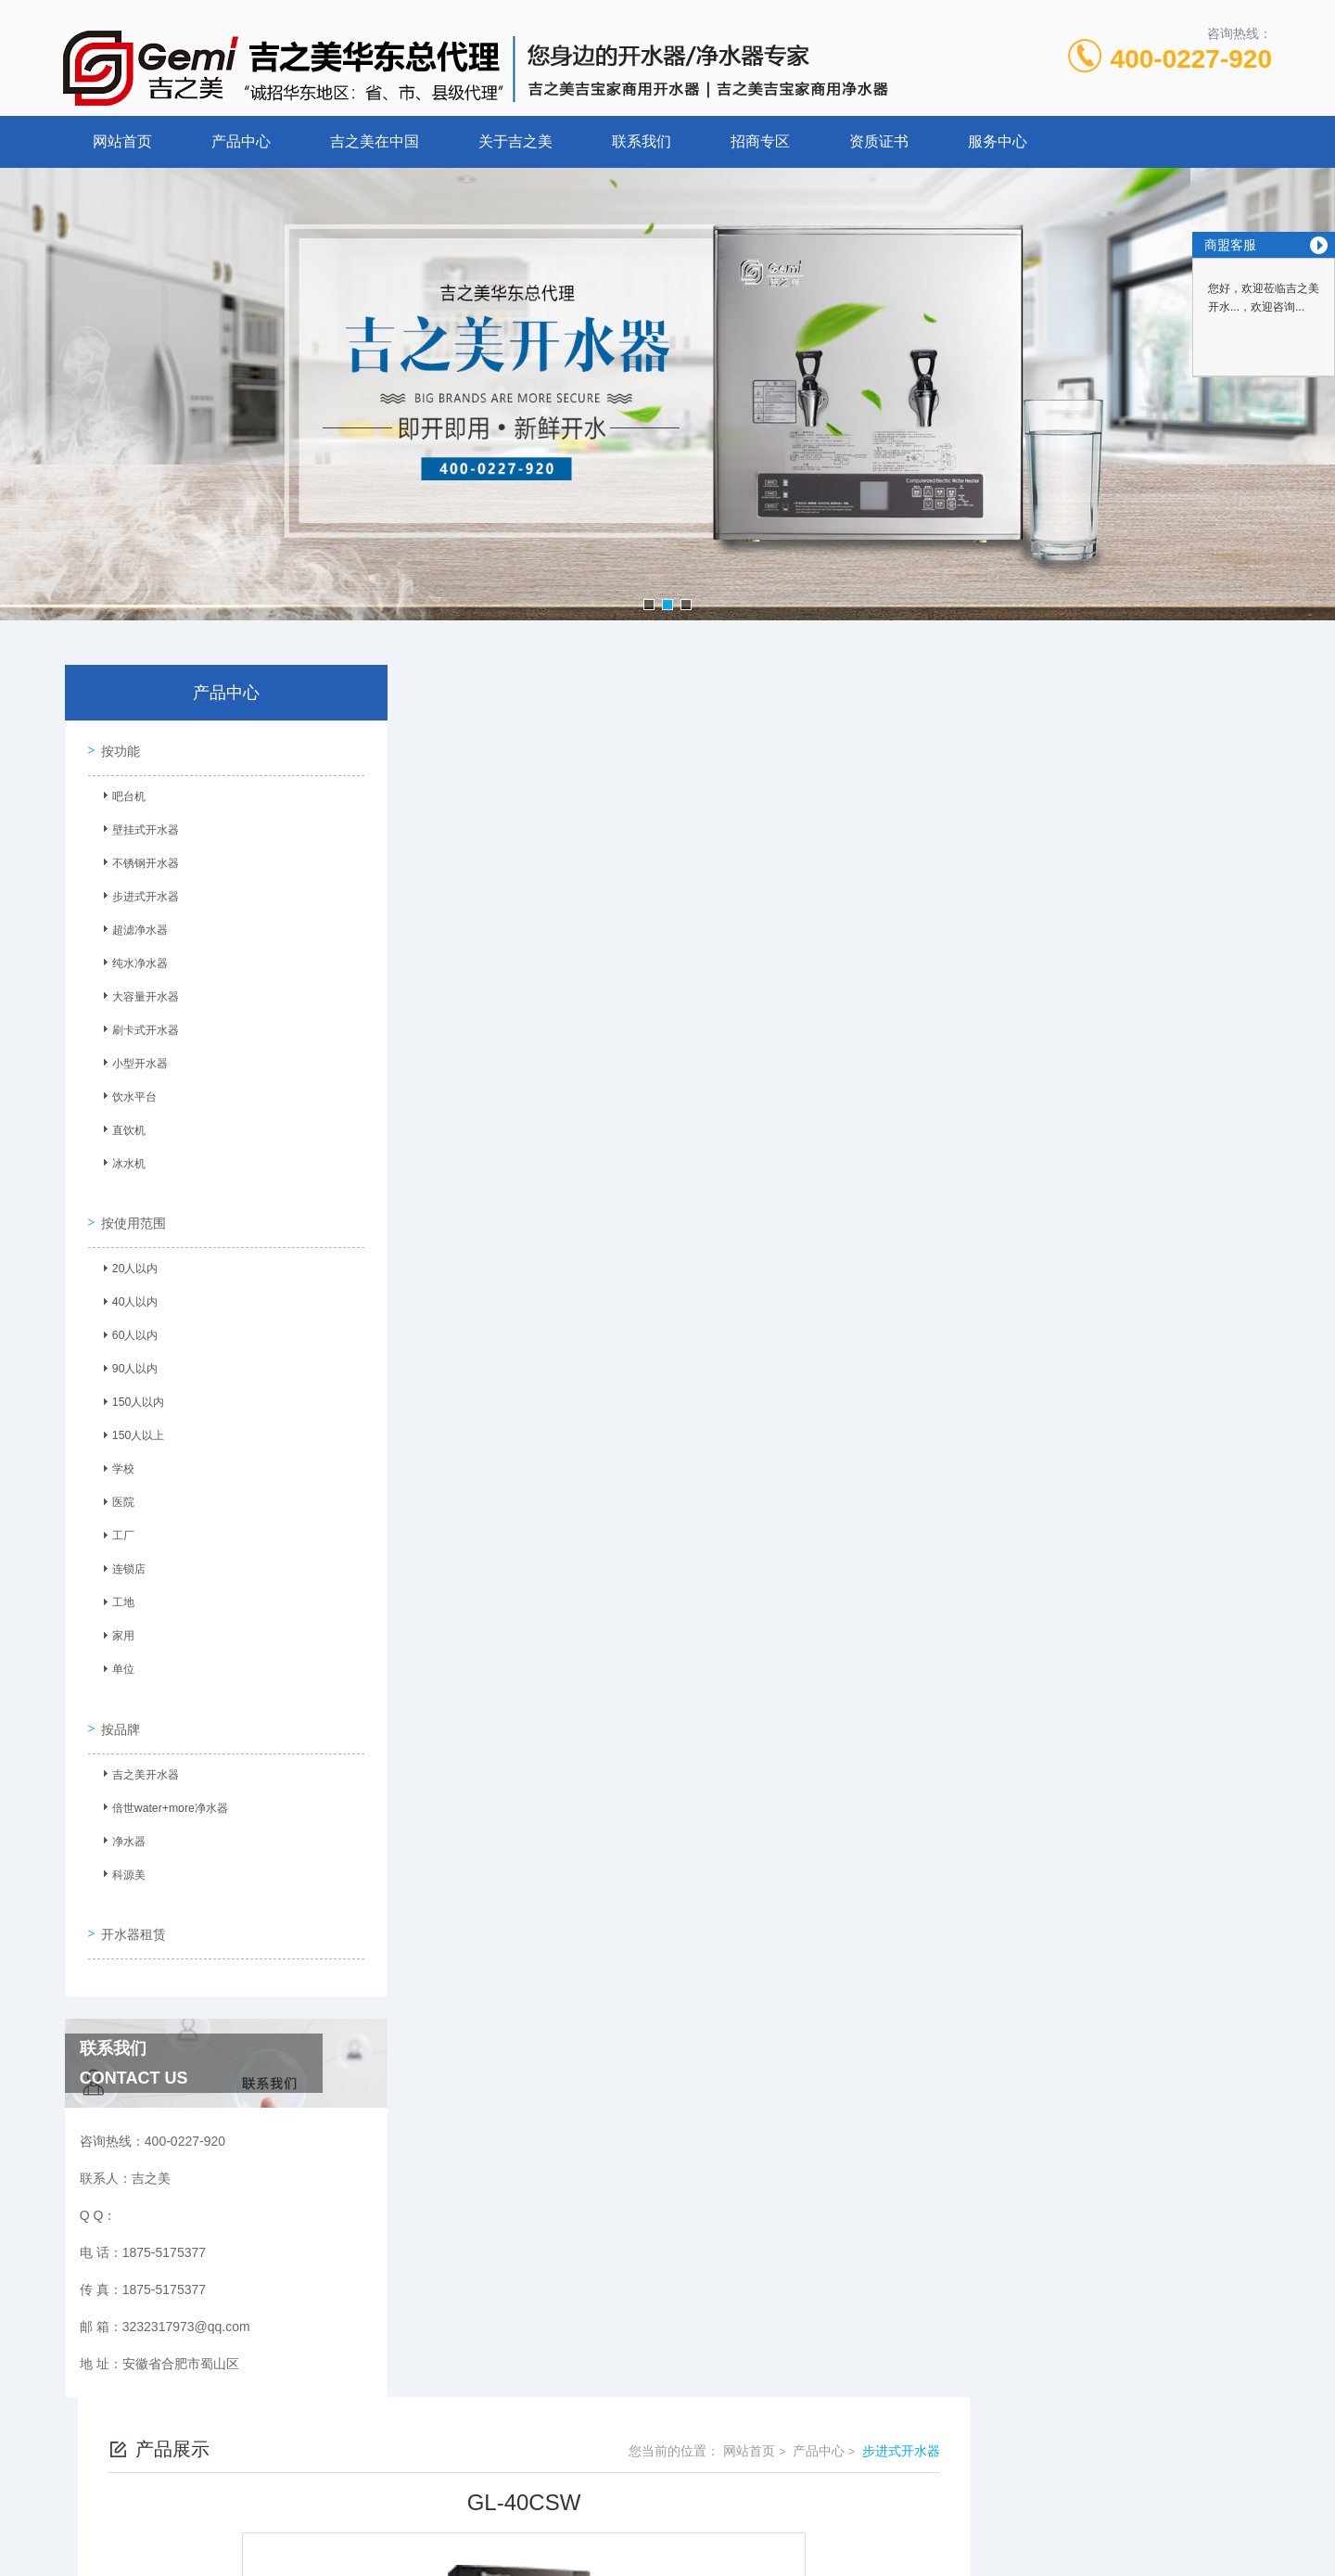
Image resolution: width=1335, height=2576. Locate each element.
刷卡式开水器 (138, 1028)
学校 (116, 1457)
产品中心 (241, 141)
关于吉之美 (515, 141)
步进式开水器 (138, 894)
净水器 (121, 1820)
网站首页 (122, 141)
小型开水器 (132, 1061)
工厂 (116, 1524)
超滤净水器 (132, 928)
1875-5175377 (600, 2432)
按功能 (115, 746)
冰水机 (121, 1161)
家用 (116, 1624)
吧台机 (121, 794)
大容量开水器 (138, 994)
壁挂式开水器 (138, 828)
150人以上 (131, 1424)
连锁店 (121, 1557)
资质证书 (879, 141)
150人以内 (131, 1390)
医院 (116, 1491)
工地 (116, 1591)
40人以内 (127, 1290)
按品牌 (115, 1705)
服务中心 (997, 141)
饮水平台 (127, 1095)
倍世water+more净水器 (162, 1786)
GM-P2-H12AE (520, 1603)
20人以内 (127, 1257)
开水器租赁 (128, 1901)
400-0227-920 (1191, 59)
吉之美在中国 (374, 141)
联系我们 (641, 141)
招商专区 (760, 141)
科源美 (121, 1853)
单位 (116, 1657)
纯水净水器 (132, 961)
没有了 (496, 1571)
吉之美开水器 (138, 1753)
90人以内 (127, 1357)
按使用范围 (128, 1209)
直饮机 (121, 1128)
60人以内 (127, 1324)
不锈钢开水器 (138, 861)
